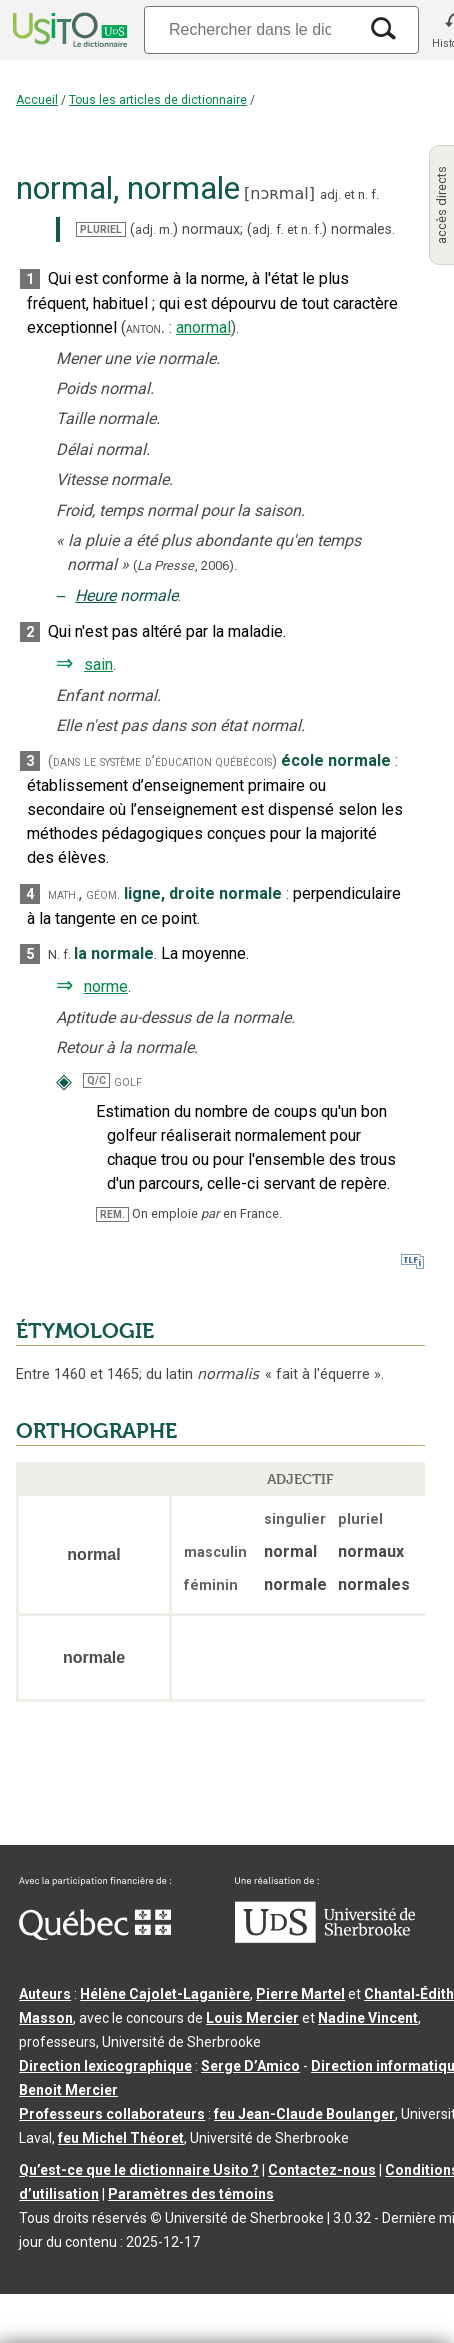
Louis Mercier (252, 2018)
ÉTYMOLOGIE (85, 1331)
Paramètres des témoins (191, 2194)
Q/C (96, 1080)
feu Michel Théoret (121, 2138)
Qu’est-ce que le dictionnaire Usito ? (139, 2170)
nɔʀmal (279, 193)
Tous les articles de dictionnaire (158, 100)
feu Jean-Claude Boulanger (304, 2114)
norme (106, 986)
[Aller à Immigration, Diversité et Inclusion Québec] (95, 1935)
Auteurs (45, 1994)
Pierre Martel (300, 1994)
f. (375, 194)
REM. (112, 1214)
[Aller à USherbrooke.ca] (325, 1938)
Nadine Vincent (368, 2018)
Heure (95, 595)
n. (363, 194)
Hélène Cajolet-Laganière (165, 1994)
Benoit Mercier (68, 2090)
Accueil (37, 100)
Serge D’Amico (250, 2066)
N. (54, 954)
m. (166, 229)
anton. (145, 328)
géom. (103, 894)
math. (63, 894)
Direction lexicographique (105, 2066)
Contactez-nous (322, 2170)
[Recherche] (250, 29)
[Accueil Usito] (68, 30)
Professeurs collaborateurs (112, 2114)
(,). (185, 565)
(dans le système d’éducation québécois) (162, 761)
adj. (330, 194)
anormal (203, 327)
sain (98, 664)
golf (128, 1081)
